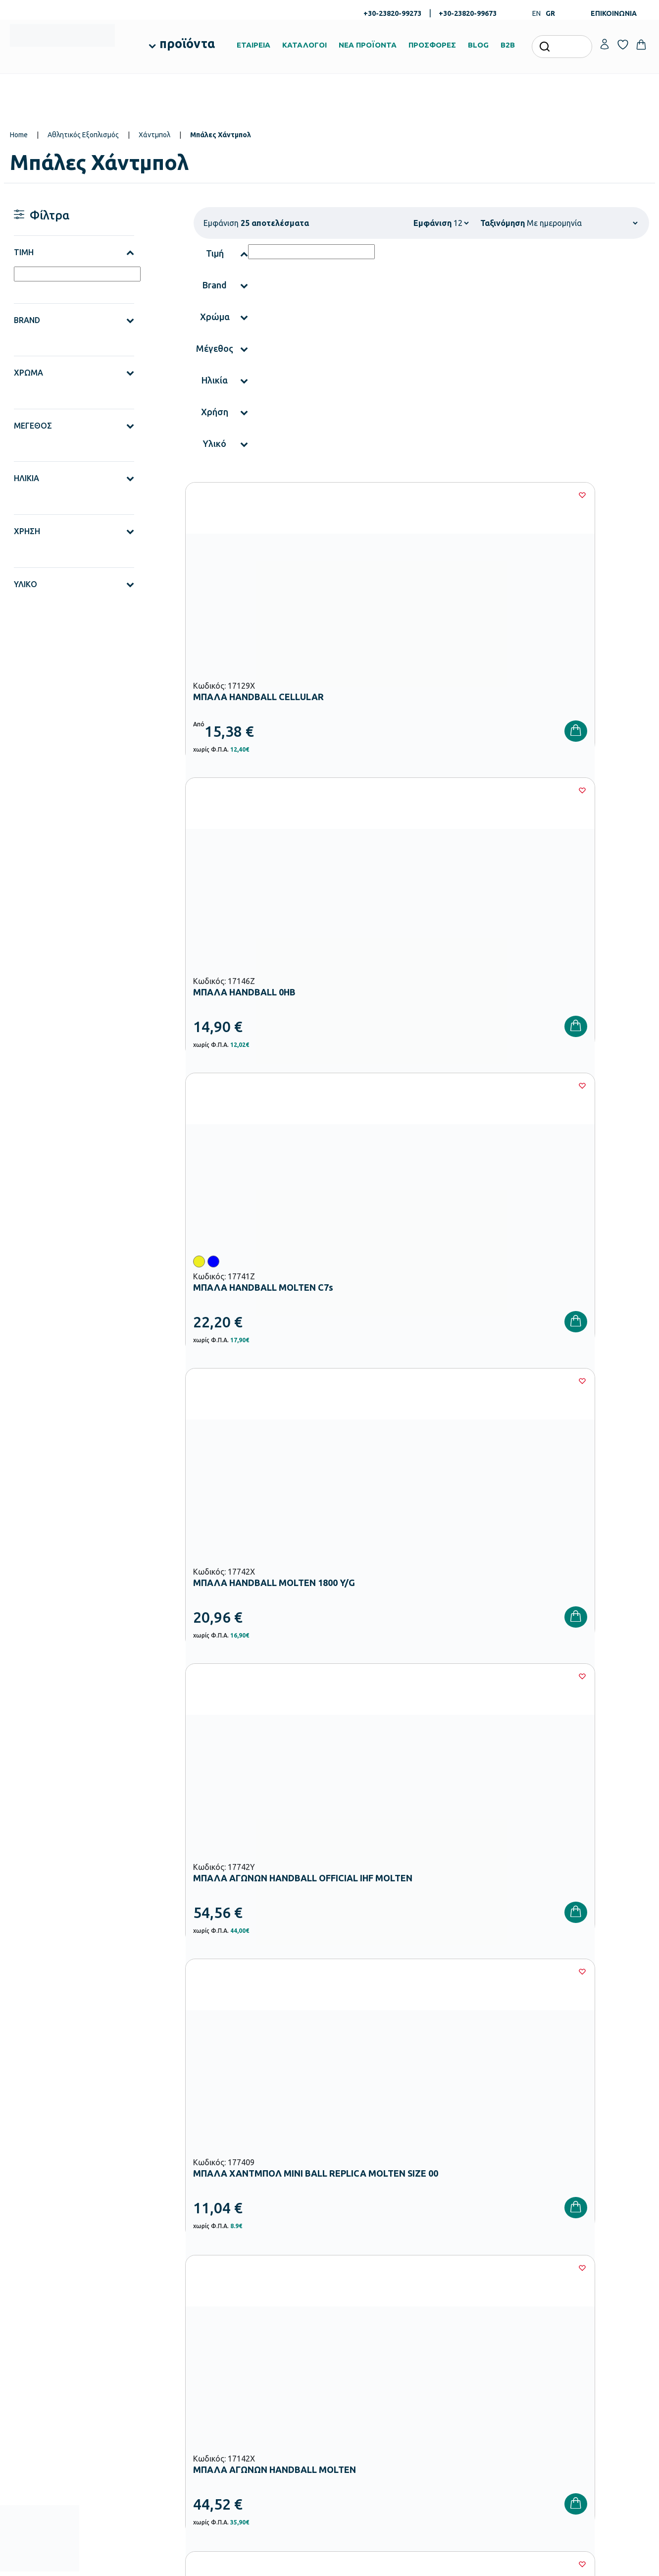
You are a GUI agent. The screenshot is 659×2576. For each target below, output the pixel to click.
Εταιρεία (348, 2297)
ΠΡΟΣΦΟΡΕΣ (432, 45)
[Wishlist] (321, 495)
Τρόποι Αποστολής (472, 2328)
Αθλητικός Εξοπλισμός (83, 135)
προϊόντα (187, 44)
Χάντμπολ (154, 135)
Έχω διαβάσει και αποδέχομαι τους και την (489, 2142)
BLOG (478, 45)
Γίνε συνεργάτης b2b (366, 2376)
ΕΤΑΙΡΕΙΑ (253, 45)
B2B (508, 45)
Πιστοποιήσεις (356, 2312)
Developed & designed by (329, 2563)
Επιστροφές (462, 2344)
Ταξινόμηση (502, 223)
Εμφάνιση (432, 223)
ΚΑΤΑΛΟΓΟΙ (304, 45)
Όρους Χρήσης (503, 2142)
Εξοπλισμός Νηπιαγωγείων (266, 2340)
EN (536, 13)
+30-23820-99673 (468, 13)
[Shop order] (582, 223)
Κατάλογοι (351, 2328)
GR (550, 13)
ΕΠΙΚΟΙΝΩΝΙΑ (614, 13)
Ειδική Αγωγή (246, 2451)
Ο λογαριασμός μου (581, 2297)
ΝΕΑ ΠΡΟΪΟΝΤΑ (368, 45)
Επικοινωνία (570, 2328)
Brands (346, 2344)
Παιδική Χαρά (247, 2419)
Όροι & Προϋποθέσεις (476, 2360)
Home (19, 135)
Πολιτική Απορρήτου (601, 2142)
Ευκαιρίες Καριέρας (364, 2360)
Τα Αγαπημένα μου (580, 2312)
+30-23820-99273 (392, 13)
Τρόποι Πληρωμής (471, 2312)
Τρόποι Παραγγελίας (475, 2297)
